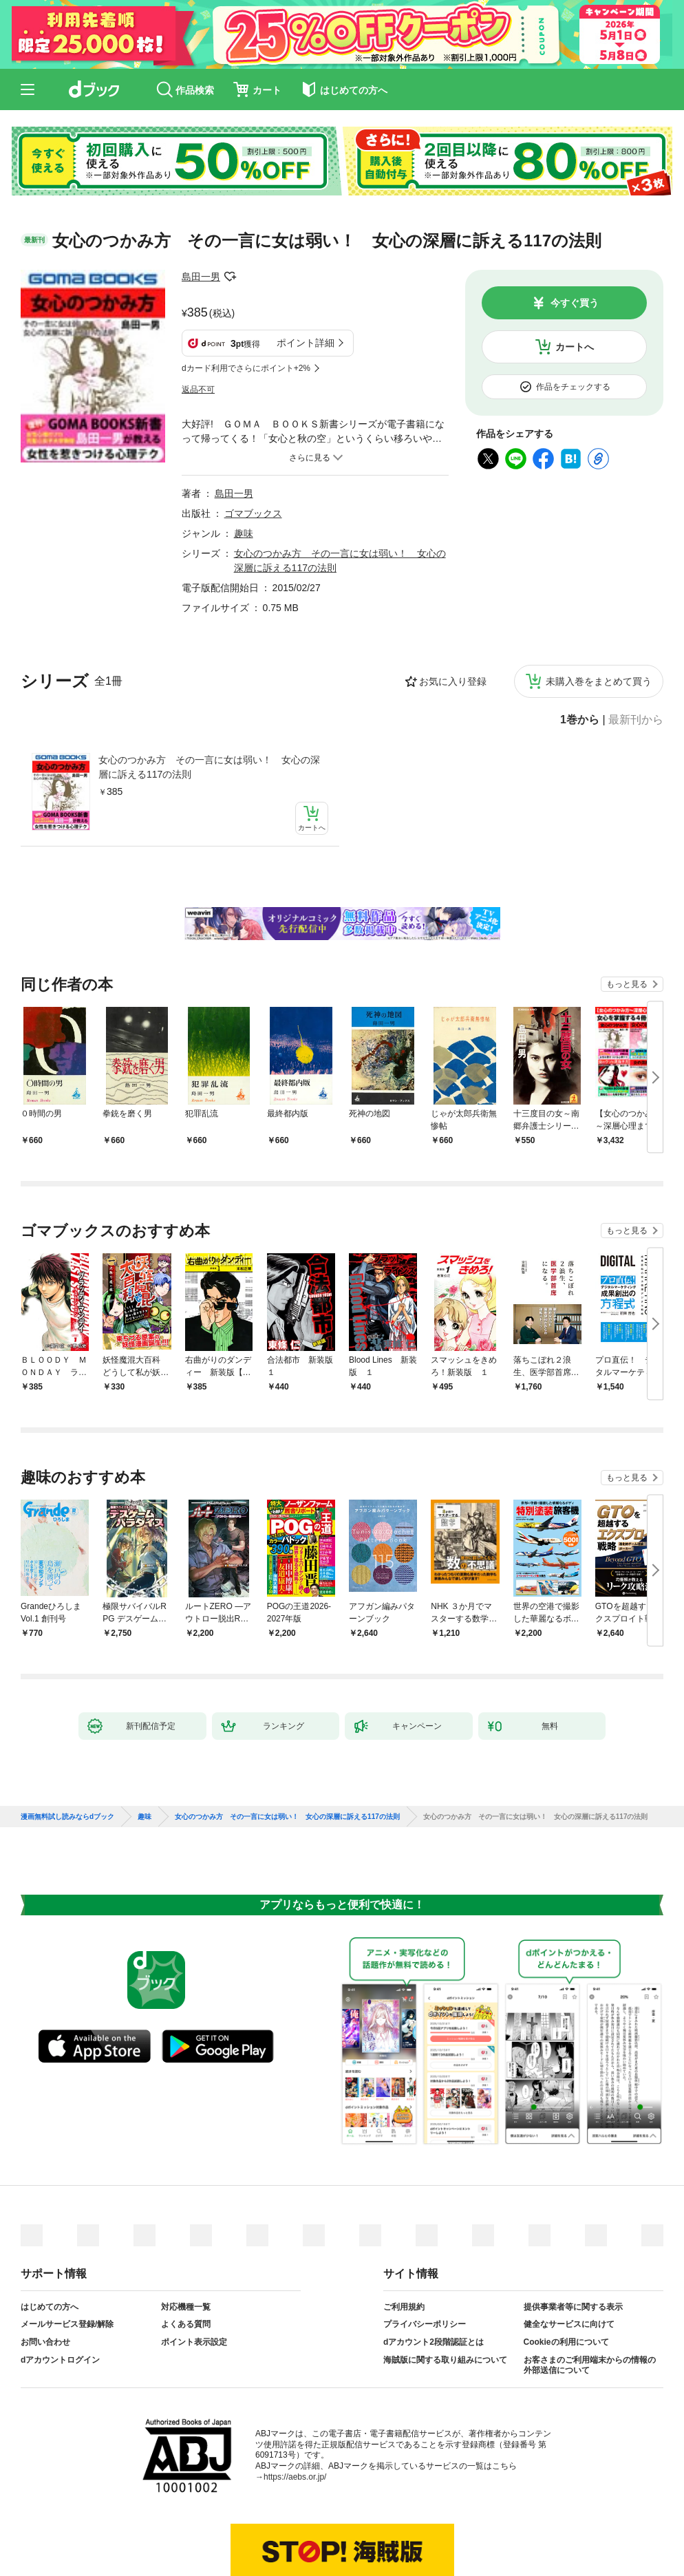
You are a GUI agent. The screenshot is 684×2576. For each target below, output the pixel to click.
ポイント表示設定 (194, 2270)
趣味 (243, 465)
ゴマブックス (253, 445)
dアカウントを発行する (292, 2518)
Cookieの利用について (566, 2270)
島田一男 (201, 276)
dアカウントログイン (60, 2287)
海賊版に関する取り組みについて (445, 2287)
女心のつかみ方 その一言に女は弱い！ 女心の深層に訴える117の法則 (209, 699)
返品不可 (198, 321)
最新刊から (635, 651)
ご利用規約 (404, 2234)
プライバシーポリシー (424, 2252)
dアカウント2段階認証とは (433, 2270)
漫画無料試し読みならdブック (67, 1744)
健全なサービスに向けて (569, 2252)
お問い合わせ (45, 2270)
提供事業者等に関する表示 (573, 2234)
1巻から (579, 651)
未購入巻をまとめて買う (599, 613)
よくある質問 (186, 2252)
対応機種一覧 (186, 2234)
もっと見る (627, 912)
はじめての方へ (49, 2234)
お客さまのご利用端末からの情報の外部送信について (590, 2292)
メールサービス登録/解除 (67, 2252)
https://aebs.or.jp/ (295, 2404)
